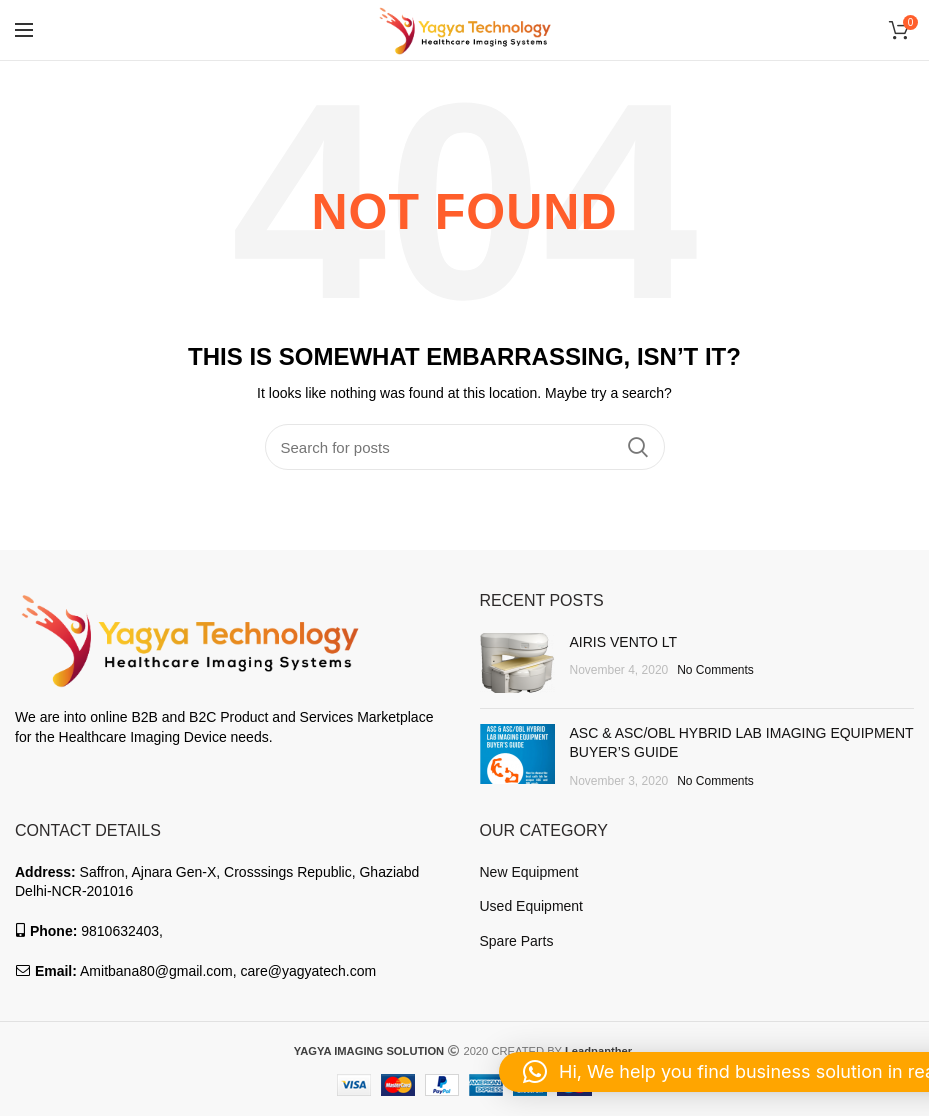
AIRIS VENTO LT (624, 642)
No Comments (715, 670)
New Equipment (529, 872)
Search (638, 447)
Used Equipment (532, 906)
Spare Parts (517, 941)
